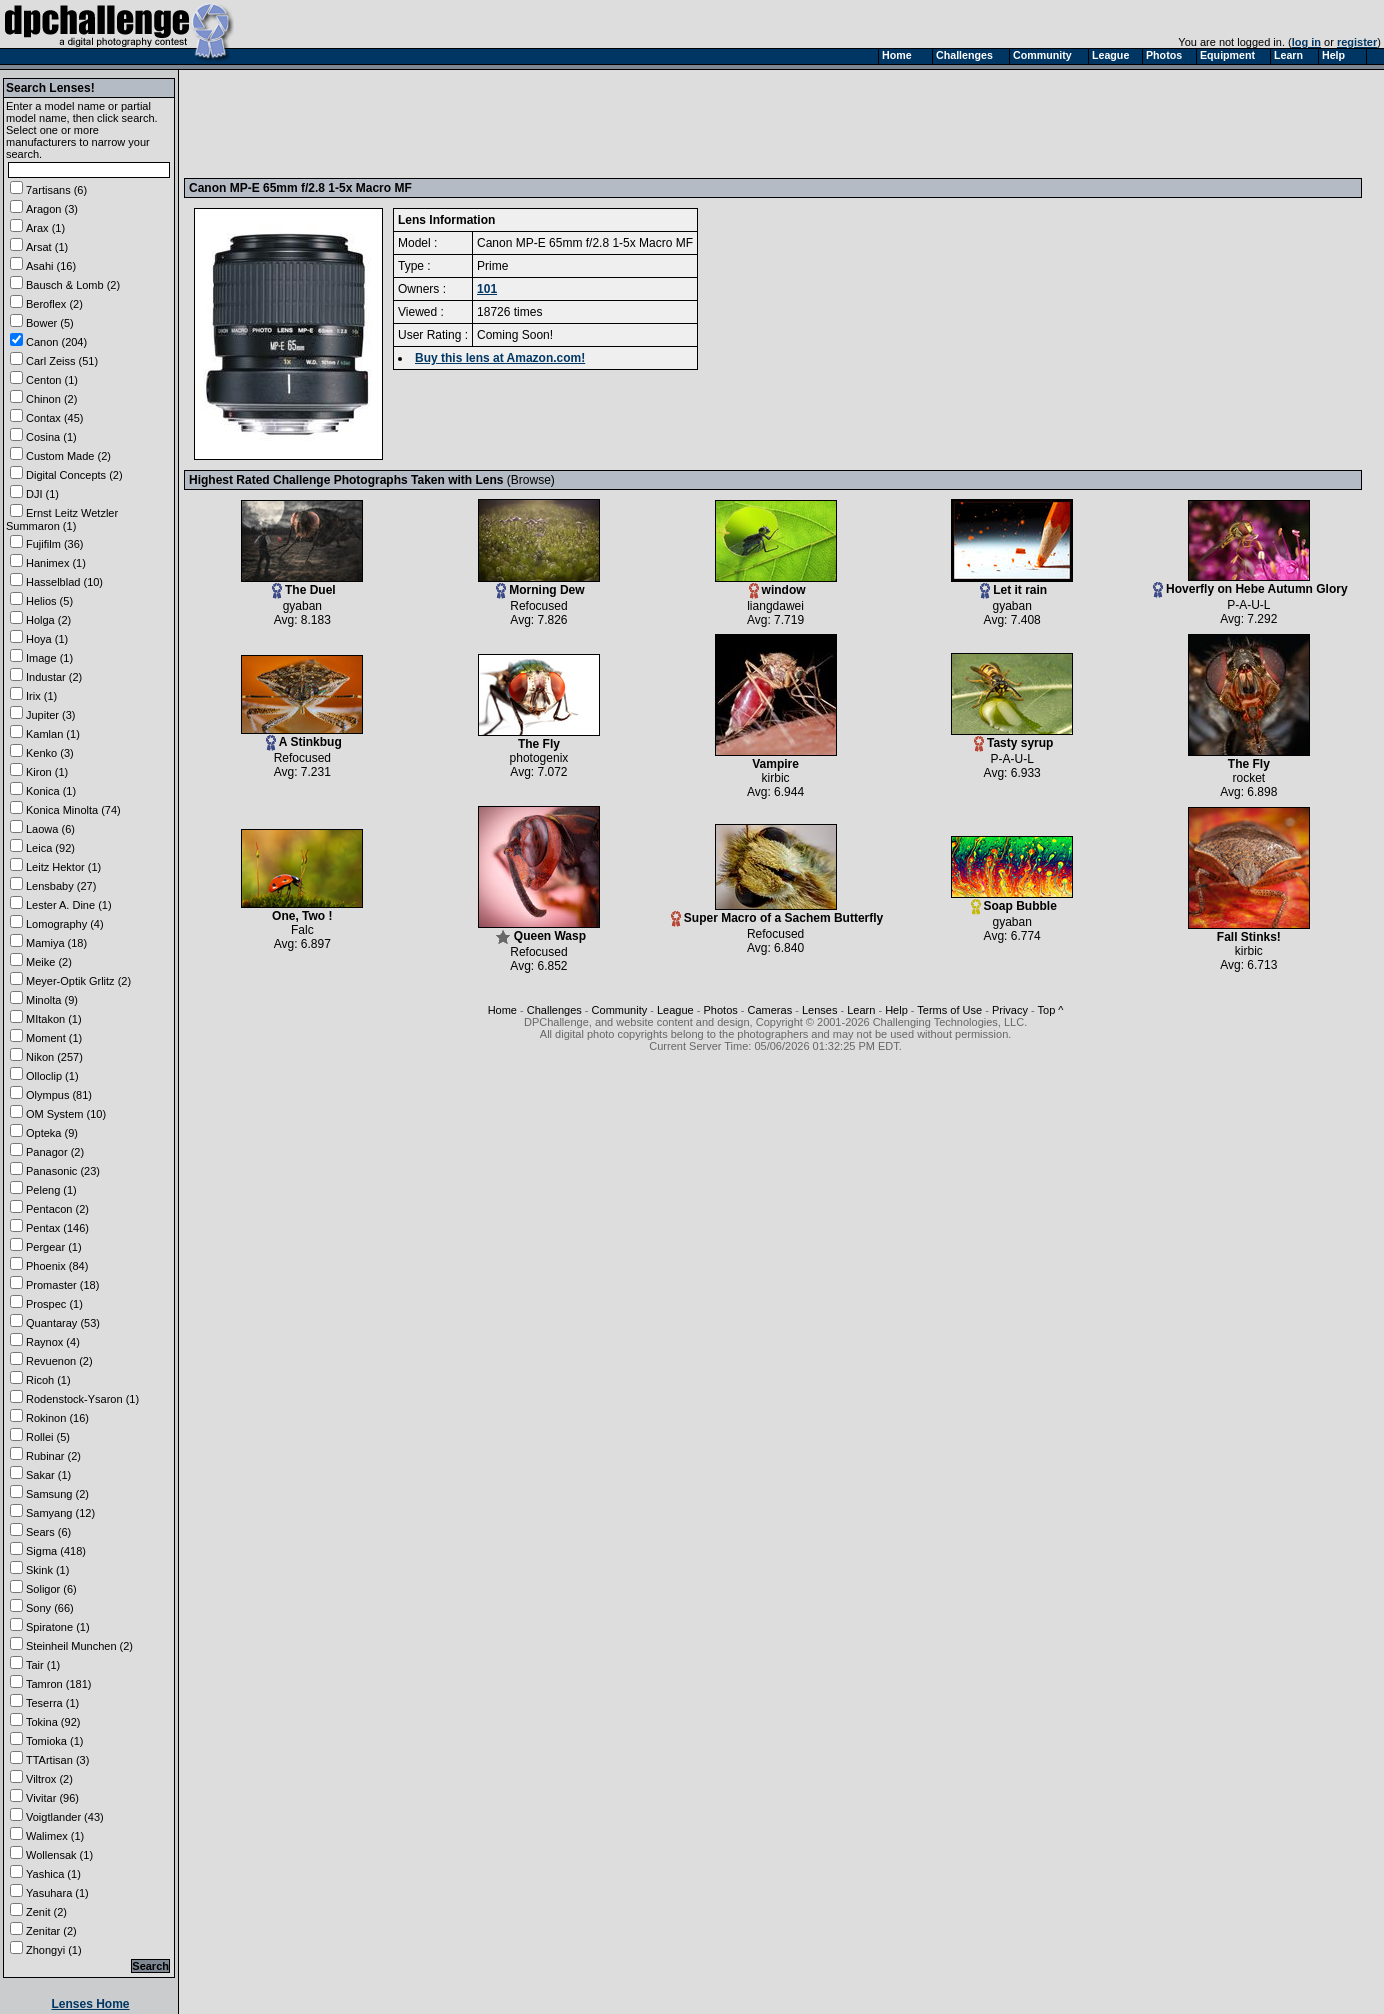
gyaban (302, 606)
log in (1306, 42)
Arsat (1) (47, 247)
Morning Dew (539, 584)
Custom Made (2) (68, 456)
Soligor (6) (51, 1589)
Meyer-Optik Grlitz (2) (78, 981)
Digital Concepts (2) (74, 475)
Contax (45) (54, 418)
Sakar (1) (48, 1475)
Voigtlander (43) (65, 1817)
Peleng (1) (51, 1190)
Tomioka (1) (54, 1741)
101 (487, 289)
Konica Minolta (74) (73, 810)
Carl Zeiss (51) (62, 361)
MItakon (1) (54, 1019)
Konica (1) (51, 791)
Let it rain (1012, 584)
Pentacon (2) (57, 1209)
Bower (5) (50, 323)
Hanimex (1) (56, 563)
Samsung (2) (57, 1494)
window (776, 584)
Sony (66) (50, 1608)
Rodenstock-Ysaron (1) (82, 1399)
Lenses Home (90, 2004)
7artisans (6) (56, 190)
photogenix (539, 758)
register (1357, 42)
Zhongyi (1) (54, 1950)
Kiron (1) (47, 772)
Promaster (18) (62, 1285)
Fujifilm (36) (54, 544)
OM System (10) (66, 1114)
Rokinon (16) (57, 1418)
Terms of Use (949, 1010)
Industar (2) (54, 677)
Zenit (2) (46, 1912)
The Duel (302, 584)
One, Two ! (302, 910)
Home (502, 1010)
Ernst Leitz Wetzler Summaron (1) (62, 519)
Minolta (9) (52, 1000)
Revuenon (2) (59, 1361)
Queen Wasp (539, 930)
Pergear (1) (54, 1247)
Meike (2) (49, 962)
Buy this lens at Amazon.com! (500, 358)
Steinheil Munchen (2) (79, 1646)
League (675, 1010)
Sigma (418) (56, 1551)
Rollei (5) (48, 1437)
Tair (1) (43, 1665)
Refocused (538, 606)
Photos (721, 1010)
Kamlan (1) (53, 734)
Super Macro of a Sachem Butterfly (777, 912)
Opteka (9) (52, 1133)
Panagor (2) (55, 1152)
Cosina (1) (51, 437)
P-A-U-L (1248, 605)
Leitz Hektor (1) (63, 867)
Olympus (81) (59, 1095)
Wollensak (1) (59, 1855)
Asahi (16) (51, 266)
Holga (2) (48, 620)
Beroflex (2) (54, 304)
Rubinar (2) (53, 1456)
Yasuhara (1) (57, 1893)
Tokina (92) (53, 1722)
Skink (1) (47, 1570)
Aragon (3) (52, 209)
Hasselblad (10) (64, 582)
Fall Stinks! (1249, 931)
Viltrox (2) (49, 1779)
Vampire (776, 758)
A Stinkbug (302, 736)
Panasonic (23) (63, 1171)
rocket (1248, 778)
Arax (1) (45, 228)
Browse (531, 480)
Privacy (1010, 1010)
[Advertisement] (553, 123)
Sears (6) (48, 1532)
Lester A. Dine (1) (69, 905)
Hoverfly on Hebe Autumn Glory (1250, 583)
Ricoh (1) (48, 1380)
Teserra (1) (52, 1703)
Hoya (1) (47, 639)
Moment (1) (54, 1038)
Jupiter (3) (51, 715)
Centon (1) (52, 380)
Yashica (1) (53, 1874)
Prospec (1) (54, 1304)
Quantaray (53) (63, 1323)
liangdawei (775, 606)
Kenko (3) (50, 753)
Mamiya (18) (56, 943)
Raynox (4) (53, 1342)
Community (620, 1010)
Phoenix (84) (57, 1266)
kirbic (776, 778)
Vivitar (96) (52, 1798)
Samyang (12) (60, 1513)
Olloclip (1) (52, 1076)
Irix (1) (41, 696)
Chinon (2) (51, 399)
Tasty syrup (1012, 737)
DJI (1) (42, 494)
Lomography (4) (65, 924)
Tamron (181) (58, 1684)
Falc (302, 930)
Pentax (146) (57, 1228)
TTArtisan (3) (57, 1760)
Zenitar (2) (51, 1931)
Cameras (770, 1010)
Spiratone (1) (58, 1627)
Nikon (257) (54, 1057)
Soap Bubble (1012, 900)
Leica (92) (50, 848)
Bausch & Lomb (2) (73, 285)
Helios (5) (49, 601)
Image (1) (49, 658)
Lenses (819, 1010)
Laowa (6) (50, 829)
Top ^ (1051, 1010)
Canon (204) (56, 342)
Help (896, 1010)
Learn (861, 1010)
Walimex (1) (55, 1836)
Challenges (554, 1010)
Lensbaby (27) (61, 886)
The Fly (539, 738)
